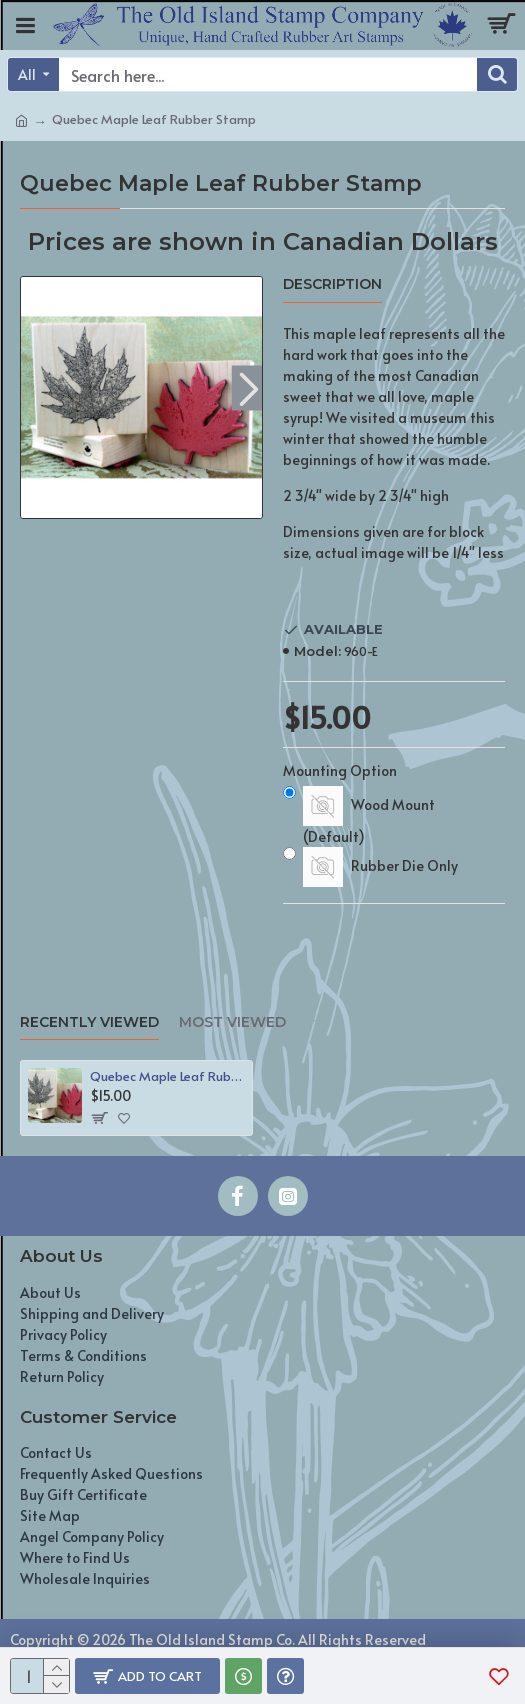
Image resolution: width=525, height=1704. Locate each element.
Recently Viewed (89, 1022)
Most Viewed (232, 1022)
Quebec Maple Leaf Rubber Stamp (167, 1076)
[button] (249, 387)
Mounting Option (340, 770)
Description (332, 284)
